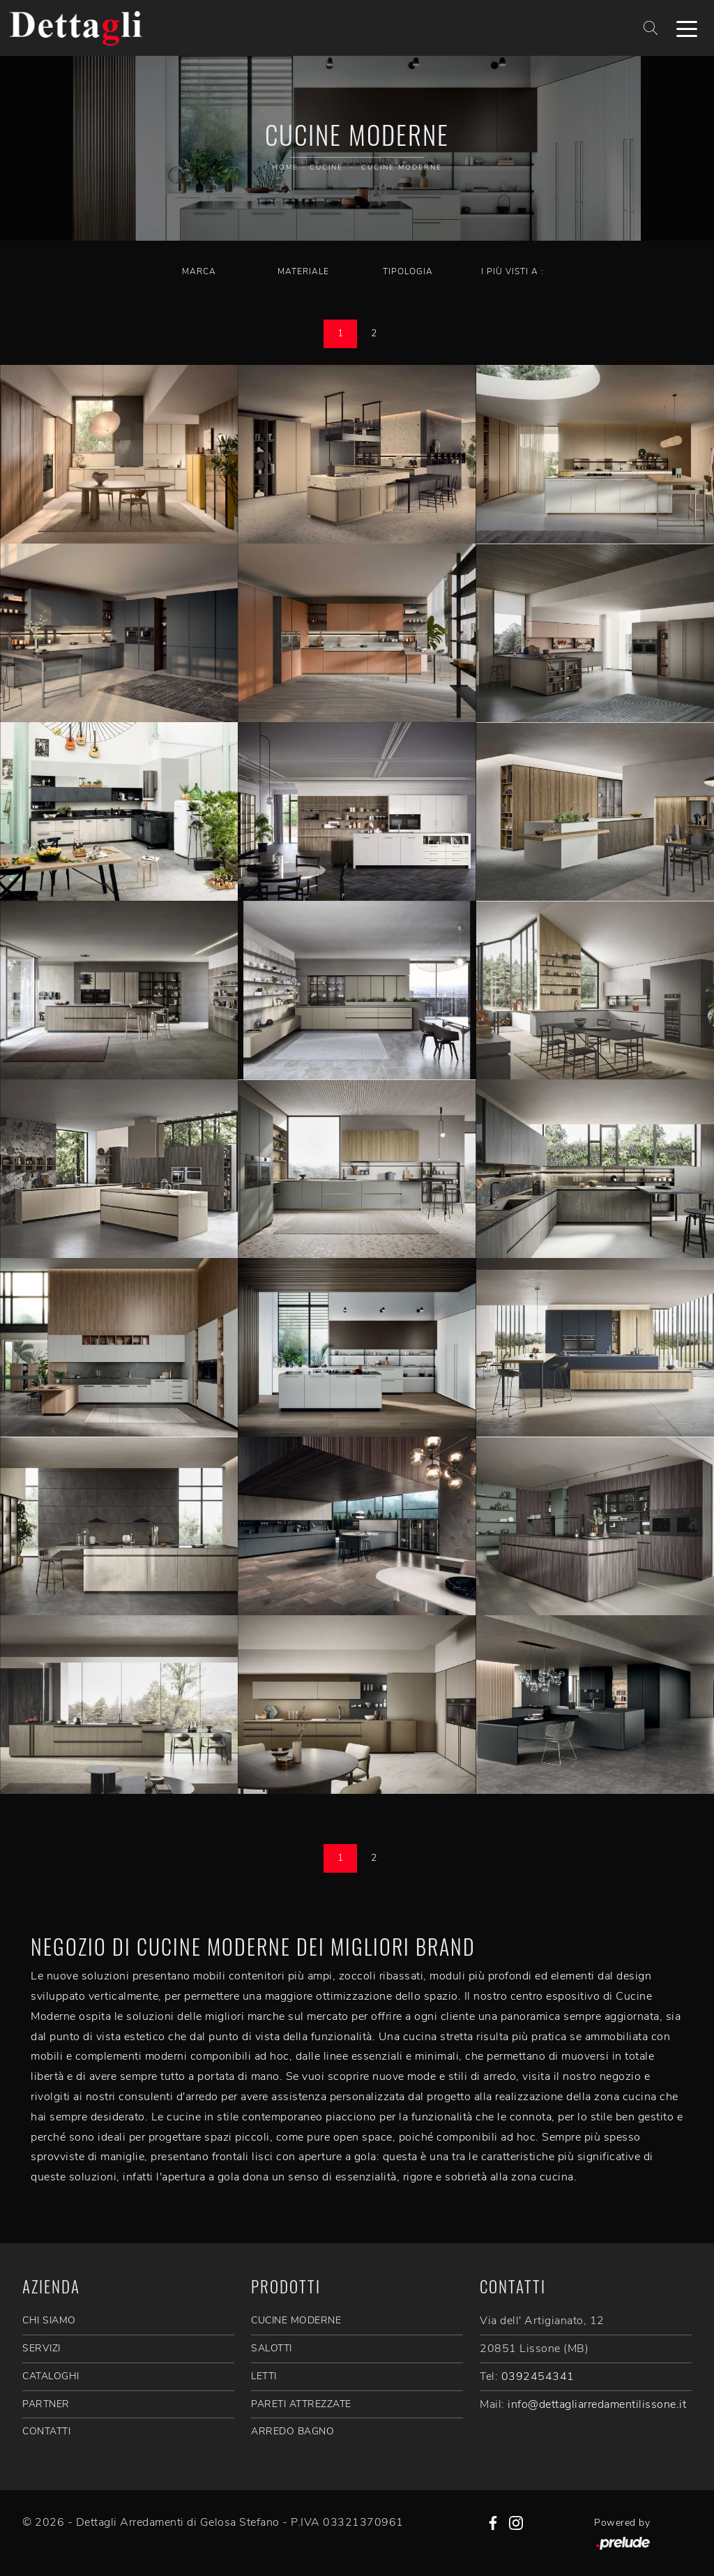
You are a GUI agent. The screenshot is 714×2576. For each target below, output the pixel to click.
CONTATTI (46, 2431)
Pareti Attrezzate (301, 2404)
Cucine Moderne (401, 167)
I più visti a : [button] (512, 271)
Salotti (271, 2348)
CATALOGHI (50, 2376)
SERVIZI (41, 2348)
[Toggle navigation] (687, 28)
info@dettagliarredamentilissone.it (597, 2404)
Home (285, 167)
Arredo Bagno (292, 2431)
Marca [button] (199, 271)
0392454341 (538, 2376)
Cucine (326, 167)
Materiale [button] (303, 271)
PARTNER (46, 2404)
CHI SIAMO (49, 2320)
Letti (264, 2376)
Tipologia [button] (408, 271)
